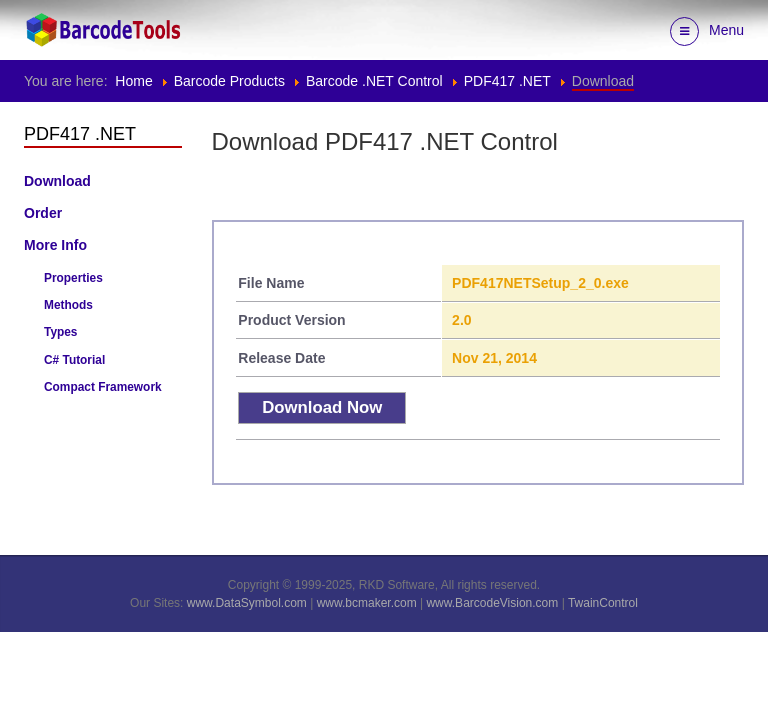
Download (57, 181)
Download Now (322, 407)
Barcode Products (229, 81)
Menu (707, 31)
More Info (55, 245)
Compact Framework (103, 387)
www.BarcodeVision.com (492, 603)
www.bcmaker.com (367, 603)
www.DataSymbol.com (247, 603)
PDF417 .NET (507, 81)
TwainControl (603, 603)
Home (133, 81)
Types (60, 332)
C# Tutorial (74, 360)
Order (43, 213)
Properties (73, 278)
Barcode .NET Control (374, 81)
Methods (68, 305)
